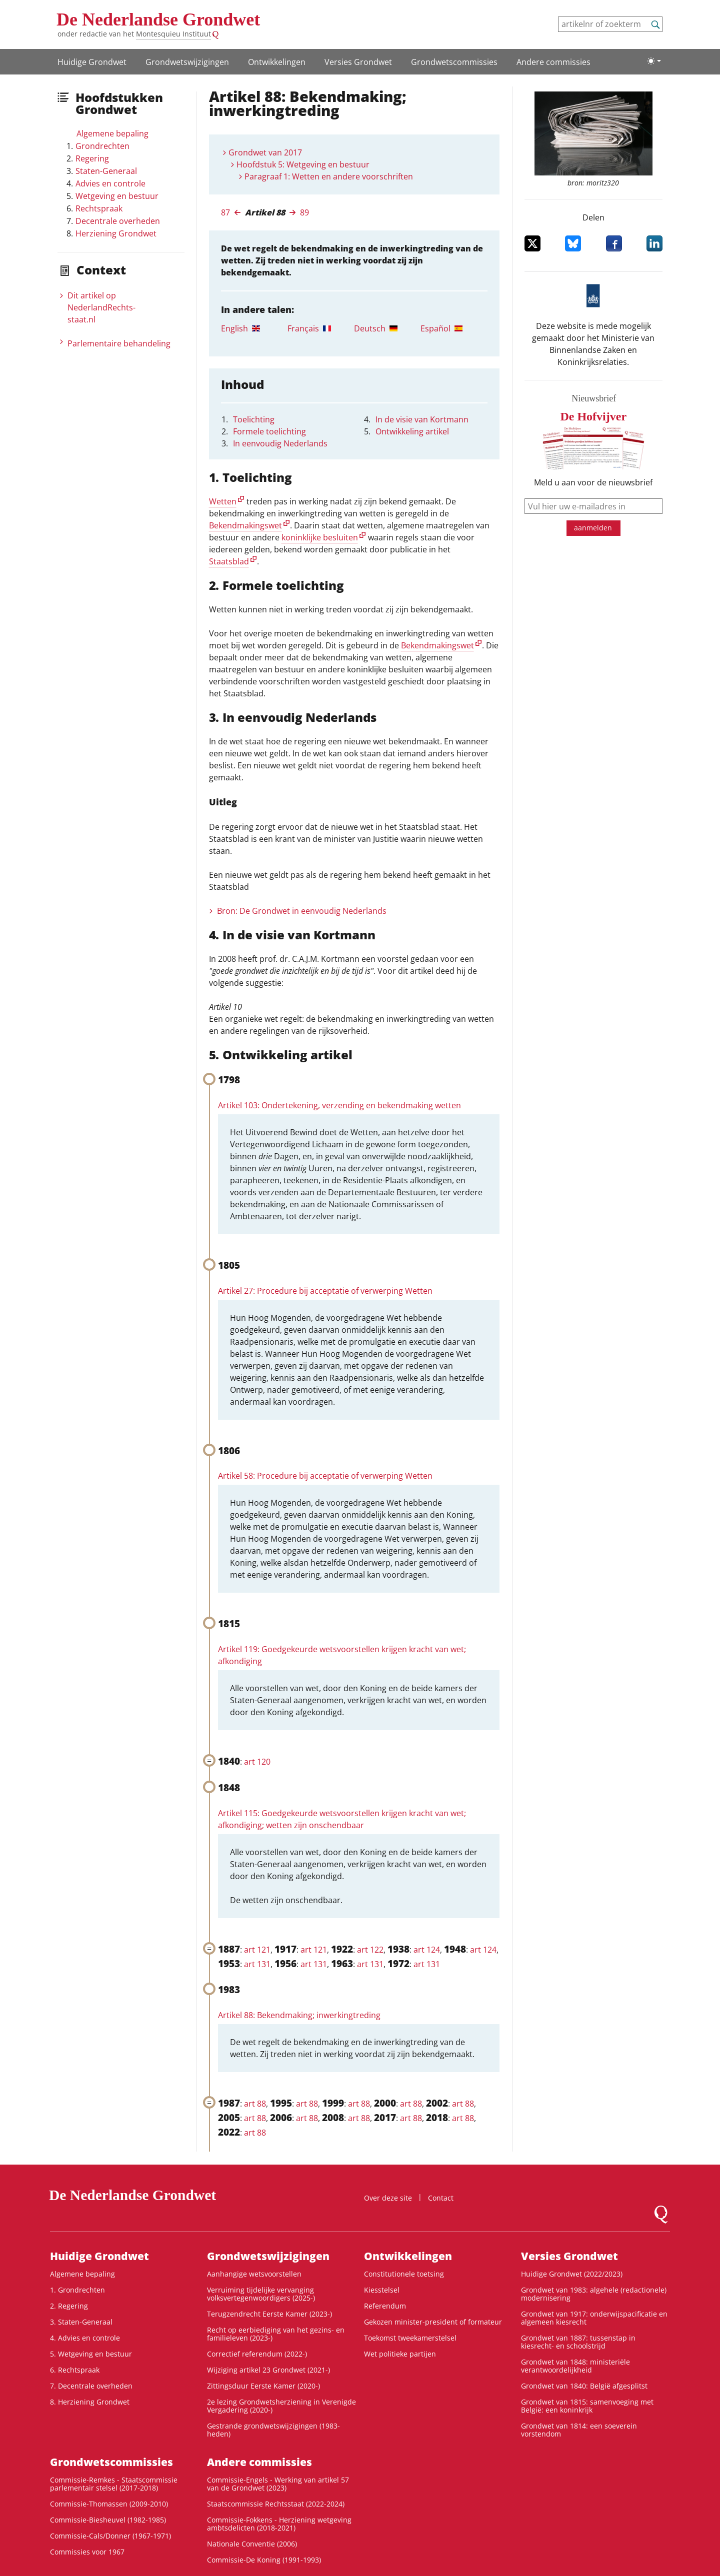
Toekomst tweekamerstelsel (410, 2338)
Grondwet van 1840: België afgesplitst (584, 2386)
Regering (92, 158)
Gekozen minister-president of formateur (433, 2322)
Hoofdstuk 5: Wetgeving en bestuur (303, 164)
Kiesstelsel (382, 2290)
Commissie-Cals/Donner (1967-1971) (110, 2536)
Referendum (385, 2306)
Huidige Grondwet (92, 61)
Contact (441, 2198)
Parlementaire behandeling (119, 343)
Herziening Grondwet (116, 233)
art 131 (257, 1964)
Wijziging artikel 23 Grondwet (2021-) (268, 2370)
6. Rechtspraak (75, 2370)
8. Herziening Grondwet (90, 2402)
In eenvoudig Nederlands (280, 443)
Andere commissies (553, 61)
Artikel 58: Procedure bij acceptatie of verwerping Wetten (325, 1475)
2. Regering (69, 2306)
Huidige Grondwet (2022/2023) (571, 2274)
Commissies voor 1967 (87, 2552)
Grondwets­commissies (454, 61)
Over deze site (388, 2198)
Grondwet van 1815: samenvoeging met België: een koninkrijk (587, 2406)
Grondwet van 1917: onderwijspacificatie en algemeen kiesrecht (594, 2318)
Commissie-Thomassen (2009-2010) (109, 2504)
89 (304, 212)
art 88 (255, 2103)
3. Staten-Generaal (81, 2322)
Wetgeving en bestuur (117, 195)
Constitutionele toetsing (404, 2274)
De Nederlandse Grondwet (158, 19)
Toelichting (253, 419)
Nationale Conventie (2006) (252, 2544)
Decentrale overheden (118, 220)
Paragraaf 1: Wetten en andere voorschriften (328, 176)
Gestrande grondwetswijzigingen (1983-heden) (273, 2430)
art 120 (257, 1761)
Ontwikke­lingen (277, 61)
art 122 (370, 1949)
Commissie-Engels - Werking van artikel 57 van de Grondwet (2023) (278, 2484)
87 (225, 212)
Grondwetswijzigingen (187, 61)
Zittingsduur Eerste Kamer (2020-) (263, 2386)
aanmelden (593, 527)
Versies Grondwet (358, 61)
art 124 (427, 1949)
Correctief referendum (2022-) (257, 2354)
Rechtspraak (99, 208)
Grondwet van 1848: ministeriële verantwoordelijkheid (575, 2366)
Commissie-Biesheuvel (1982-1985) (108, 2520)
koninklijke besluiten (320, 537)
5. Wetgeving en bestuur (91, 2354)
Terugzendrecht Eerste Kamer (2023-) (269, 2314)
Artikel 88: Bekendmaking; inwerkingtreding (299, 2015)
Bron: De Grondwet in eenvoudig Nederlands (301, 910)
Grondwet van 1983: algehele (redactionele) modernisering (593, 2294)
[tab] (254, 328)
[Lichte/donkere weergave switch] (654, 61)
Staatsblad (229, 561)
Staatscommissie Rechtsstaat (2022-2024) (275, 2504)
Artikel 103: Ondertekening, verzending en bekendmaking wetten (339, 1105)
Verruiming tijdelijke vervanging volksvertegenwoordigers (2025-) (261, 2294)
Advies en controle (111, 183)
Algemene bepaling (112, 133)
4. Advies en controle (85, 2338)
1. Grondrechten (77, 2290)
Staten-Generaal (106, 170)
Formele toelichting (269, 431)
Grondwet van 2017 (265, 152)
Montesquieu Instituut (173, 33)
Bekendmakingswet (245, 525)
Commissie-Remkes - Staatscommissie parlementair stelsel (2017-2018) (114, 2484)
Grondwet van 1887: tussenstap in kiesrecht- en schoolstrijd (578, 2342)
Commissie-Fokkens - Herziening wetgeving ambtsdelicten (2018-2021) (279, 2524)
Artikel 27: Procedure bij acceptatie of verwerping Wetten (325, 1290)
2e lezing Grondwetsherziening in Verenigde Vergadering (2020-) (281, 2406)
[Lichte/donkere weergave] (654, 61)
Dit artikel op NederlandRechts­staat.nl (102, 307)
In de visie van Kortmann (422, 419)
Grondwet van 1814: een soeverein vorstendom (579, 2430)
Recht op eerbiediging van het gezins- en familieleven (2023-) (275, 2334)
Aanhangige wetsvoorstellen (254, 2274)
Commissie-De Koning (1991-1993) (264, 2560)
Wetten (222, 501)
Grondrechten (103, 145)
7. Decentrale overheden (91, 2386)
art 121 (257, 1949)
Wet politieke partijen (400, 2354)
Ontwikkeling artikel (412, 431)
